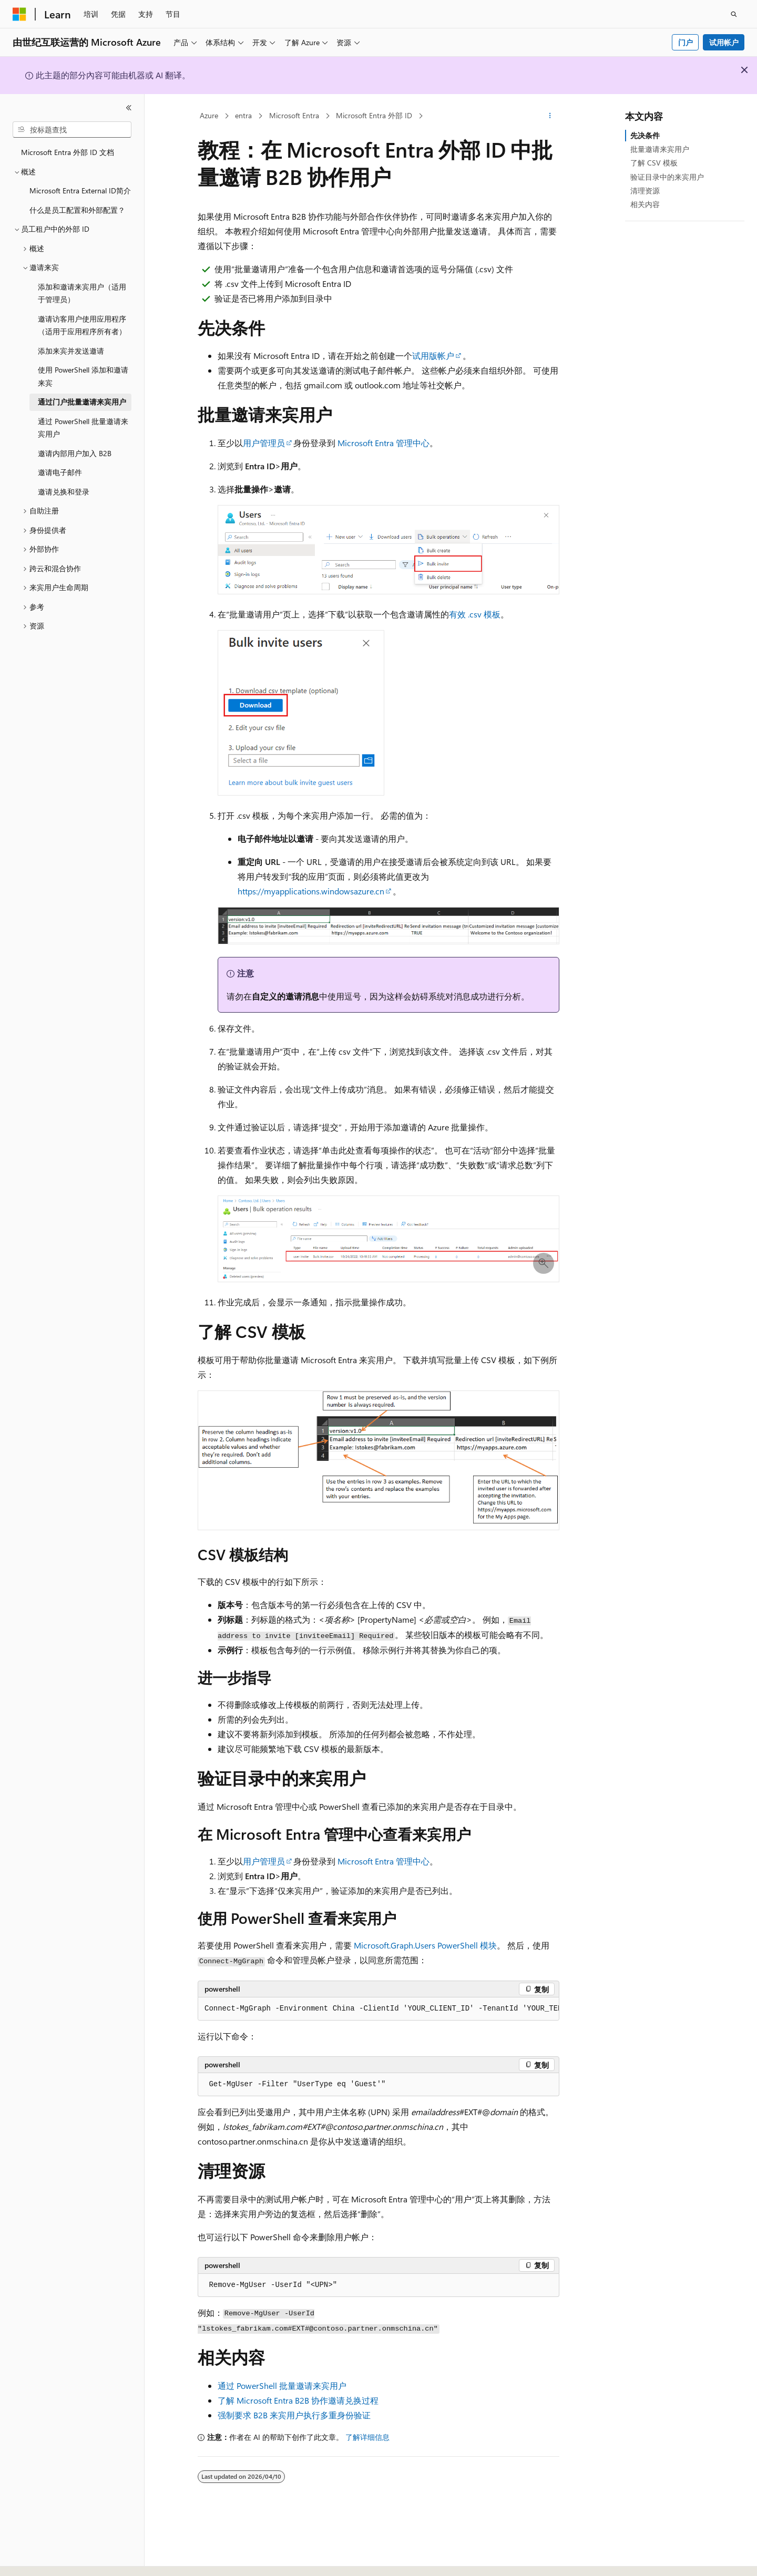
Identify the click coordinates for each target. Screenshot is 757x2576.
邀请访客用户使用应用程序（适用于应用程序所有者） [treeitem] (82, 325)
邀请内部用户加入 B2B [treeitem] (74, 453)
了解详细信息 (367, 2437)
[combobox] (72, 129)
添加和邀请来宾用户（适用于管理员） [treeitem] (82, 293)
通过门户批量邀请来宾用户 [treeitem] (82, 402)
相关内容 (645, 204)
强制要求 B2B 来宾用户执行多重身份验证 (294, 2414)
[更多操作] (550, 116)
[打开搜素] (733, 14)
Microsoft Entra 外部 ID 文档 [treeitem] (67, 152)
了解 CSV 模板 (654, 163)
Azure (209, 115)
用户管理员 (264, 442)
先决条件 (645, 135)
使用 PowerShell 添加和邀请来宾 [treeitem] (83, 376)
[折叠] (129, 107)
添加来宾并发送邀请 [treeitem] (71, 351)
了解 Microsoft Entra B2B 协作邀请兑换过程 (298, 2400)
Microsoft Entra (294, 115)
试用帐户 (724, 42)
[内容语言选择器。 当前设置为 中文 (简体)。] (41, 2558)
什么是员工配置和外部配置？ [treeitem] (77, 210)
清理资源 (645, 190)
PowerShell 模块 (425, 1945)
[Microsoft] (19, 14)
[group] (378, 2009)
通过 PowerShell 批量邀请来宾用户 (282, 2385)
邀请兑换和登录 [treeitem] (63, 492)
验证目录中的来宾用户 (667, 177)
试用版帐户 (433, 355)
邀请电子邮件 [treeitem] (60, 472)
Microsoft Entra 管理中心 (383, 442)
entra (243, 115)
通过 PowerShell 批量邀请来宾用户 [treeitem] (83, 427)
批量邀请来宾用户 (659, 149)
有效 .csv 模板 (474, 614)
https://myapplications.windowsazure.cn (311, 891)
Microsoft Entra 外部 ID (374, 115)
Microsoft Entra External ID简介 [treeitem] (80, 190)
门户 (685, 42)
